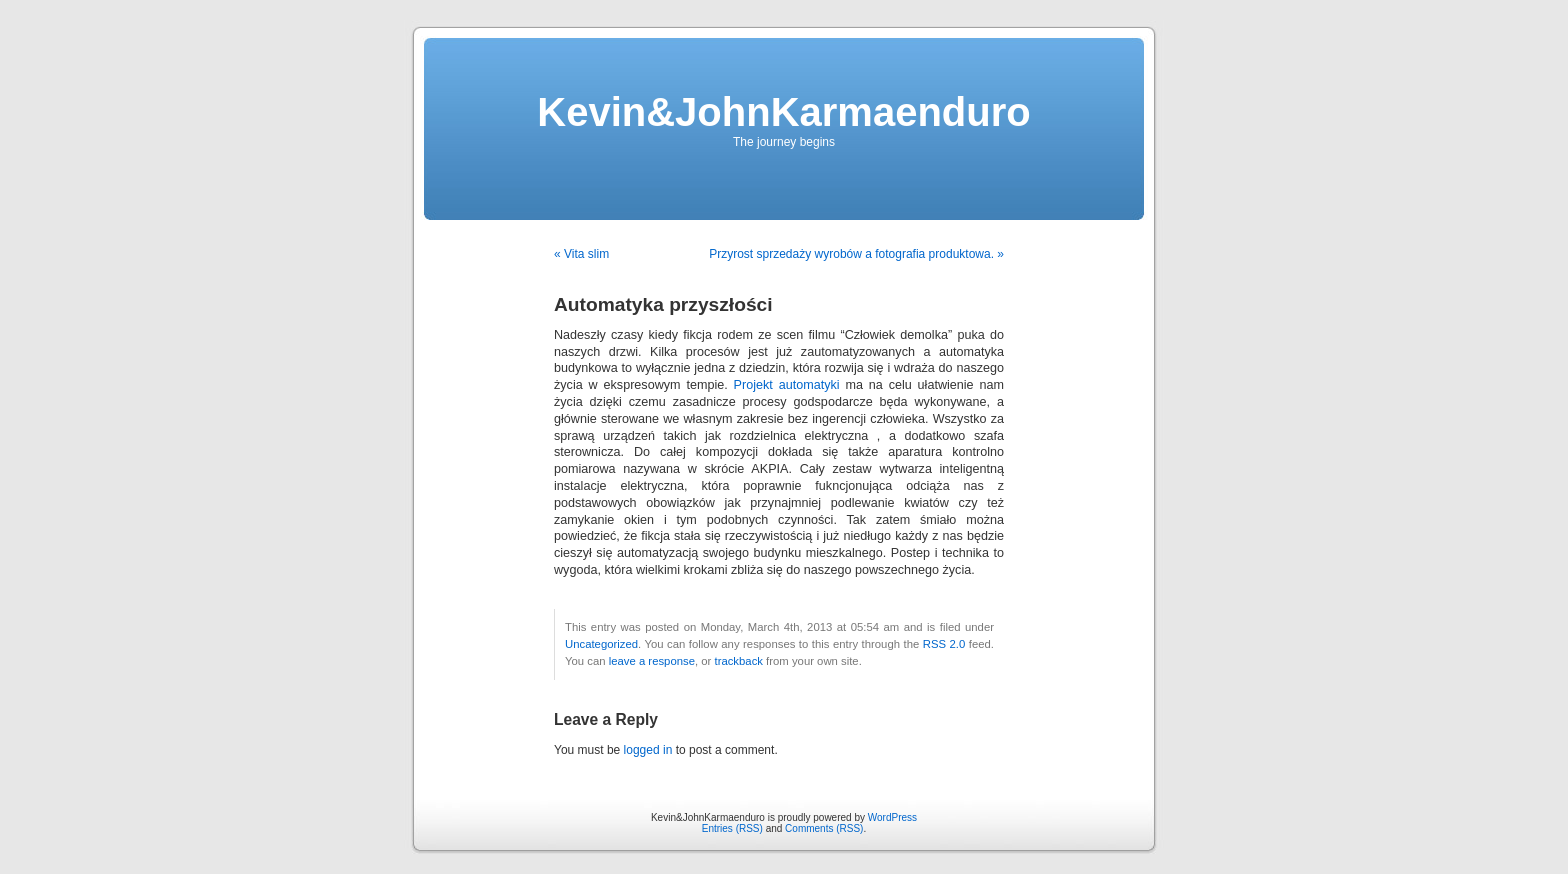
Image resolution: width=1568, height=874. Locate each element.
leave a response (652, 661)
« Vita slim (581, 254)
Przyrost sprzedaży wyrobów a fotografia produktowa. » (856, 254)
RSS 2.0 (944, 644)
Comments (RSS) (824, 828)
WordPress (892, 817)
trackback (738, 661)
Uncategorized (601, 644)
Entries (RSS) (732, 828)
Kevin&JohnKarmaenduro (783, 112)
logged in (648, 750)
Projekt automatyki (787, 385)
